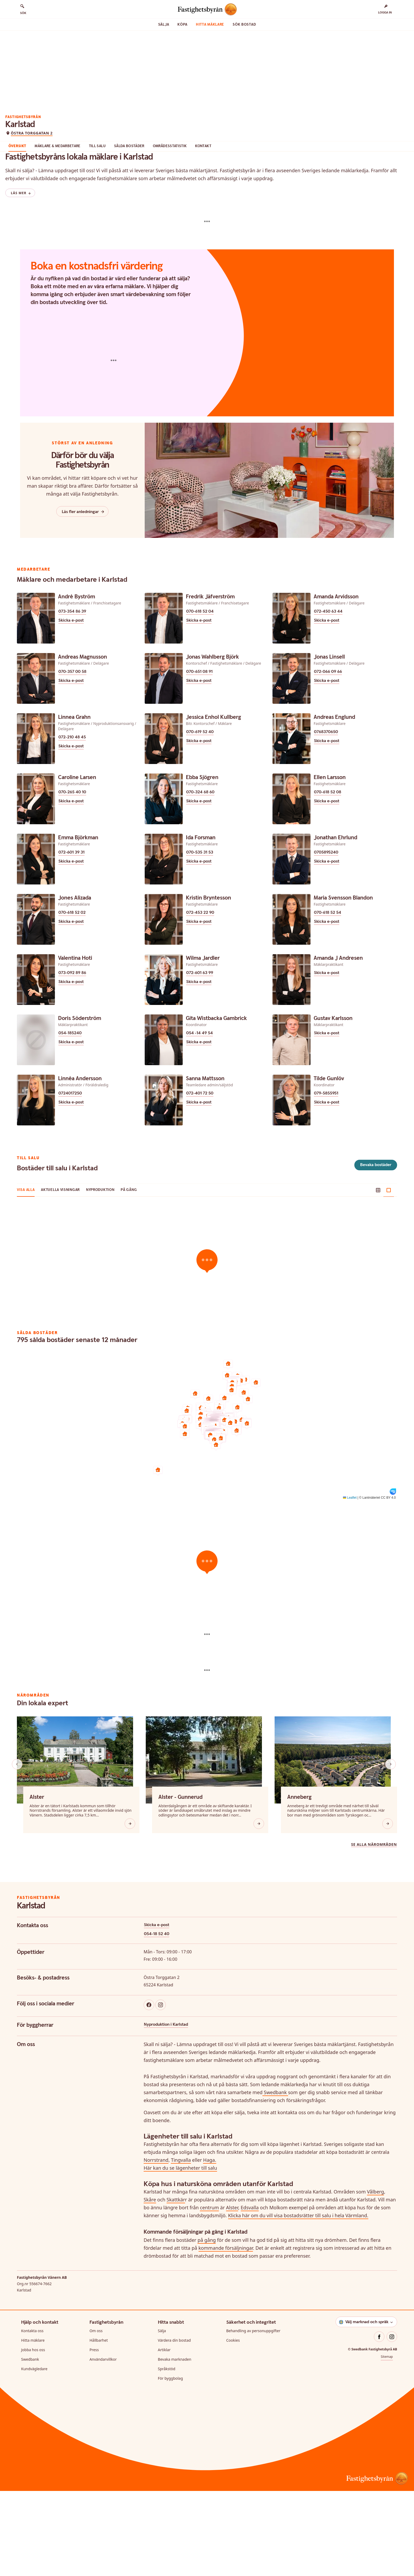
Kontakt (224, 199)
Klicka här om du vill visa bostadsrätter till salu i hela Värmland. (298, 2300)
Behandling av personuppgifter (253, 2415)
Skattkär (176, 2284)
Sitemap (387, 2441)
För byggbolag (170, 2463)
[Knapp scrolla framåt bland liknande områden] (390, 1849)
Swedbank (275, 2177)
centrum (209, 2292)
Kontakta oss (32, 2415)
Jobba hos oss (33, 2434)
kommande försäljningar (226, 2333)
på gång (206, 2325)
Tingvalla (181, 2245)
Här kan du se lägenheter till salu (180, 2253)
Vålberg (375, 2277)
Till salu (118, 199)
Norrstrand (156, 2245)
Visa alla (26, 1275)
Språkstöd (166, 2453)
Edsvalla (250, 2292)
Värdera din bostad (174, 2425)
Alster (232, 2292)
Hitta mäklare (210, 24)
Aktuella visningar (60, 1275)
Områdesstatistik (191, 199)
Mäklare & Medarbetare (79, 199)
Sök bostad (244, 24)
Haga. (209, 2245)
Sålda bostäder (150, 199)
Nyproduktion (100, 1275)
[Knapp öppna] (130, 1908)
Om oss (96, 2415)
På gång (129, 1275)
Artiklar (164, 2434)
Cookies (233, 2425)
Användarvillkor (103, 2444)
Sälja (163, 24)
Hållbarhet (99, 2425)
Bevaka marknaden (174, 2444)
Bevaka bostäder (375, 1250)
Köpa (182, 24)
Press (94, 2434)
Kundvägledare (34, 2453)
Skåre (150, 2284)
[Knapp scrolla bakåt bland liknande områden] (17, 1849)
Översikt (39, 199)
